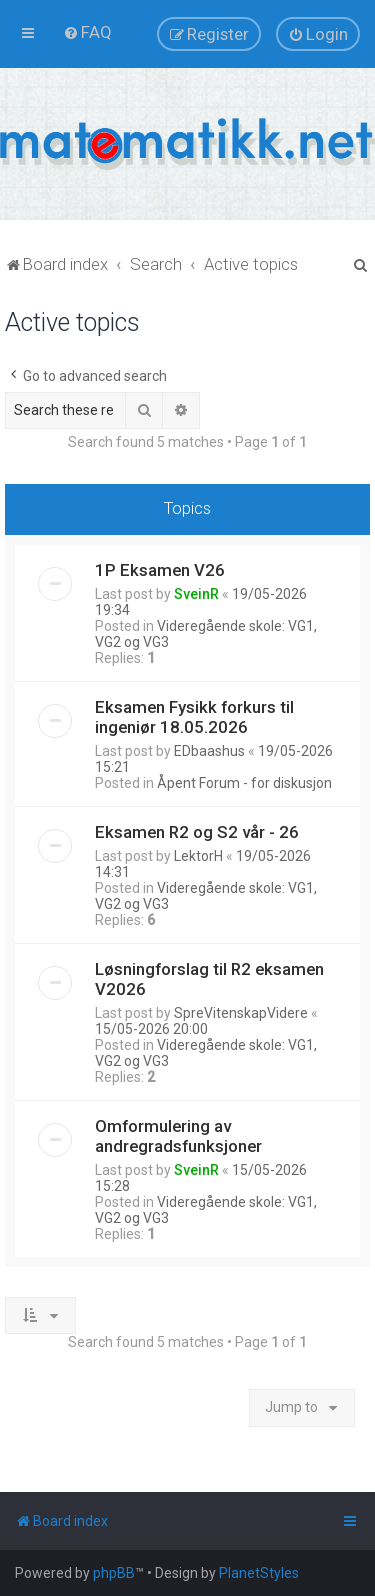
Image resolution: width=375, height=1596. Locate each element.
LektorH (198, 856)
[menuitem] (87, 32)
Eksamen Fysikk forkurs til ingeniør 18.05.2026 (194, 717)
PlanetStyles (259, 1573)
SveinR (196, 594)
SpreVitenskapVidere (241, 1013)
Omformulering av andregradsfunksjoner (178, 1136)
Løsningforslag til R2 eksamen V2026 (209, 979)
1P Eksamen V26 (160, 570)
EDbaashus (209, 751)
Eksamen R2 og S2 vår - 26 (197, 832)
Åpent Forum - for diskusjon (244, 783)
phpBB (114, 1573)
